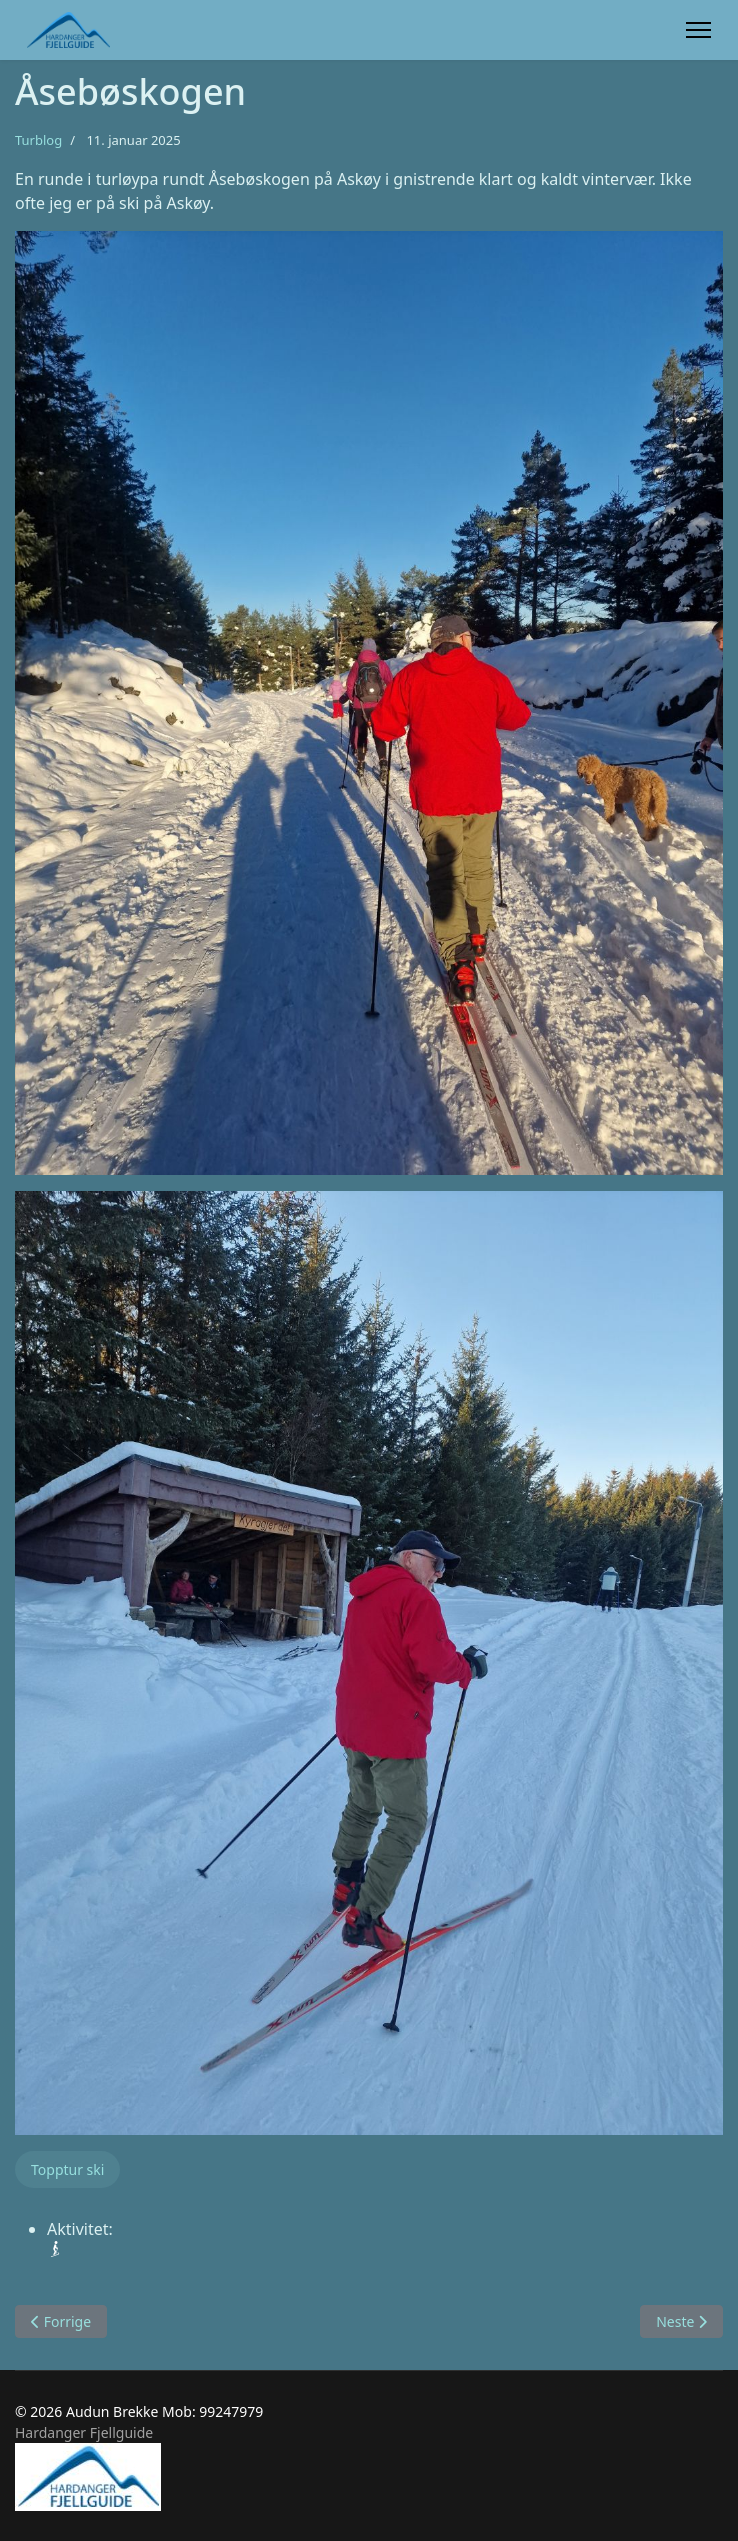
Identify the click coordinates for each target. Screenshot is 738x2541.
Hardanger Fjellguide (84, 2432)
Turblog (38, 140)
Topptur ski (67, 2169)
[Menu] (698, 30)
